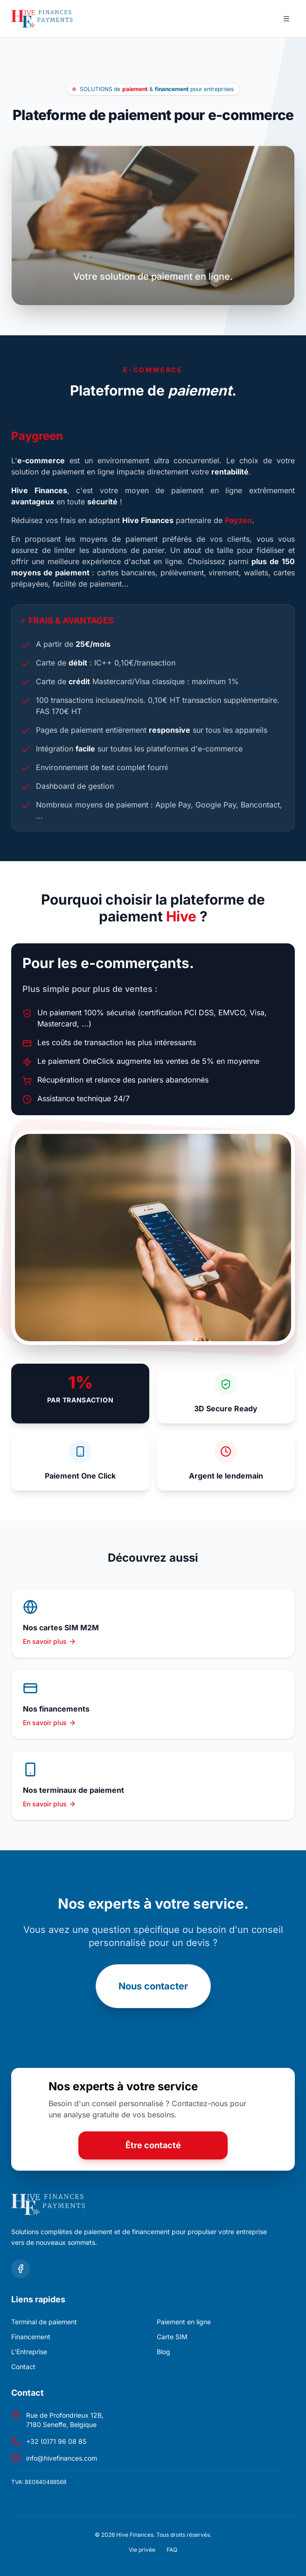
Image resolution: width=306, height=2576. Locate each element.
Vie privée (142, 2549)
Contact (23, 2367)
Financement (30, 2337)
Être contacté (153, 2145)
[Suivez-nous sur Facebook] (20, 2268)
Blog (163, 2352)
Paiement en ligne (184, 2322)
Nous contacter (153, 1986)
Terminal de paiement (44, 2322)
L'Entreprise (29, 2352)
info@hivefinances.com (61, 2458)
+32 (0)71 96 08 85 (56, 2441)
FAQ (172, 2549)
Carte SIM (172, 2337)
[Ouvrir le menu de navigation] (286, 18)
